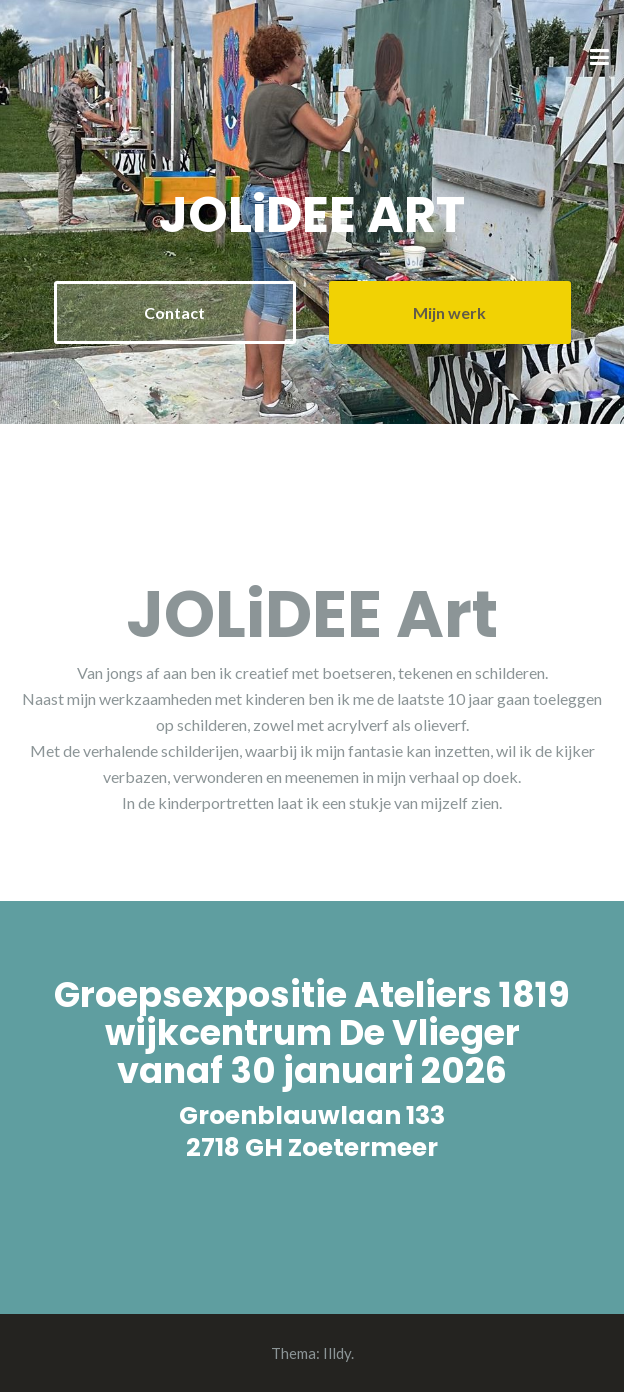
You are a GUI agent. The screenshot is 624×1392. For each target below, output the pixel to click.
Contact (174, 312)
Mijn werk (449, 312)
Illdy (337, 1353)
